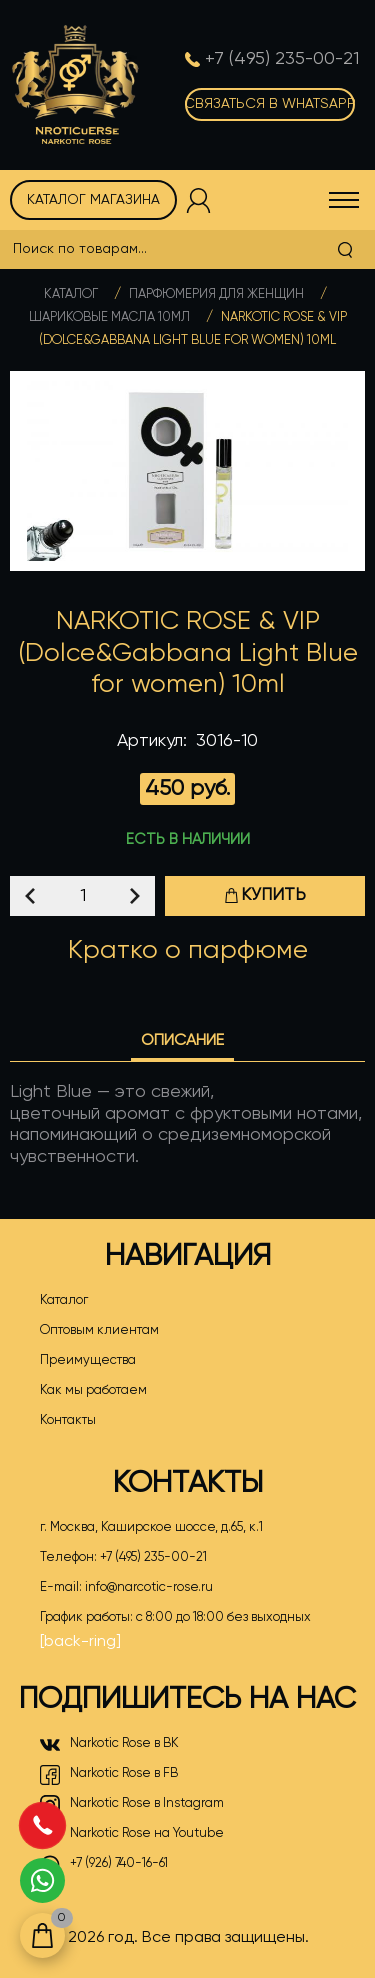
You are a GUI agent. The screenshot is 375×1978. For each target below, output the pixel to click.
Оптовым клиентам (99, 1330)
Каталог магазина (93, 200)
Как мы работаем (93, 1390)
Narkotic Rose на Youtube (132, 1835)
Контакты (68, 1420)
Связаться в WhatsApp (270, 104)
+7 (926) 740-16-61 (104, 1865)
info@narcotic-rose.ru (149, 1587)
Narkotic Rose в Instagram (132, 1805)
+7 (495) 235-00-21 (153, 1557)
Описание (182, 1041)
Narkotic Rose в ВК (109, 1745)
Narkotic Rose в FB (109, 1775)
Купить (265, 895)
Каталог (71, 294)
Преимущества (88, 1360)
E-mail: (126, 1588)
